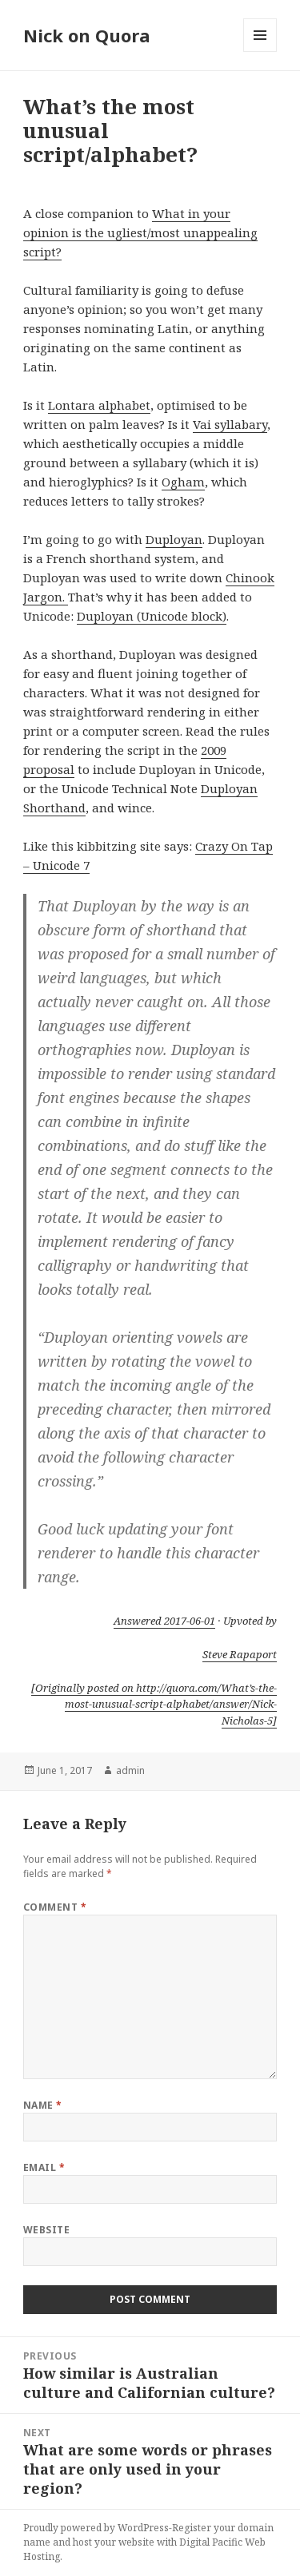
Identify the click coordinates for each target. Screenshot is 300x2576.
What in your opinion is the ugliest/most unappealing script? (140, 232)
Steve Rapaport (239, 1654)
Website (46, 2230)
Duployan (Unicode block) (151, 616)
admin (130, 1770)
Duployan (174, 539)
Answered (164, 1620)
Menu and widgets (260, 51)
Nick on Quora (86, 35)
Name (42, 2105)
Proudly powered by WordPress (96, 2527)
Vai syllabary (230, 424)
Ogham (183, 482)
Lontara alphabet (99, 405)
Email (44, 2167)
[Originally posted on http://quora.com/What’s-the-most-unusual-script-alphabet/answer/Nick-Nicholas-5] (154, 1705)
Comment (54, 1907)
